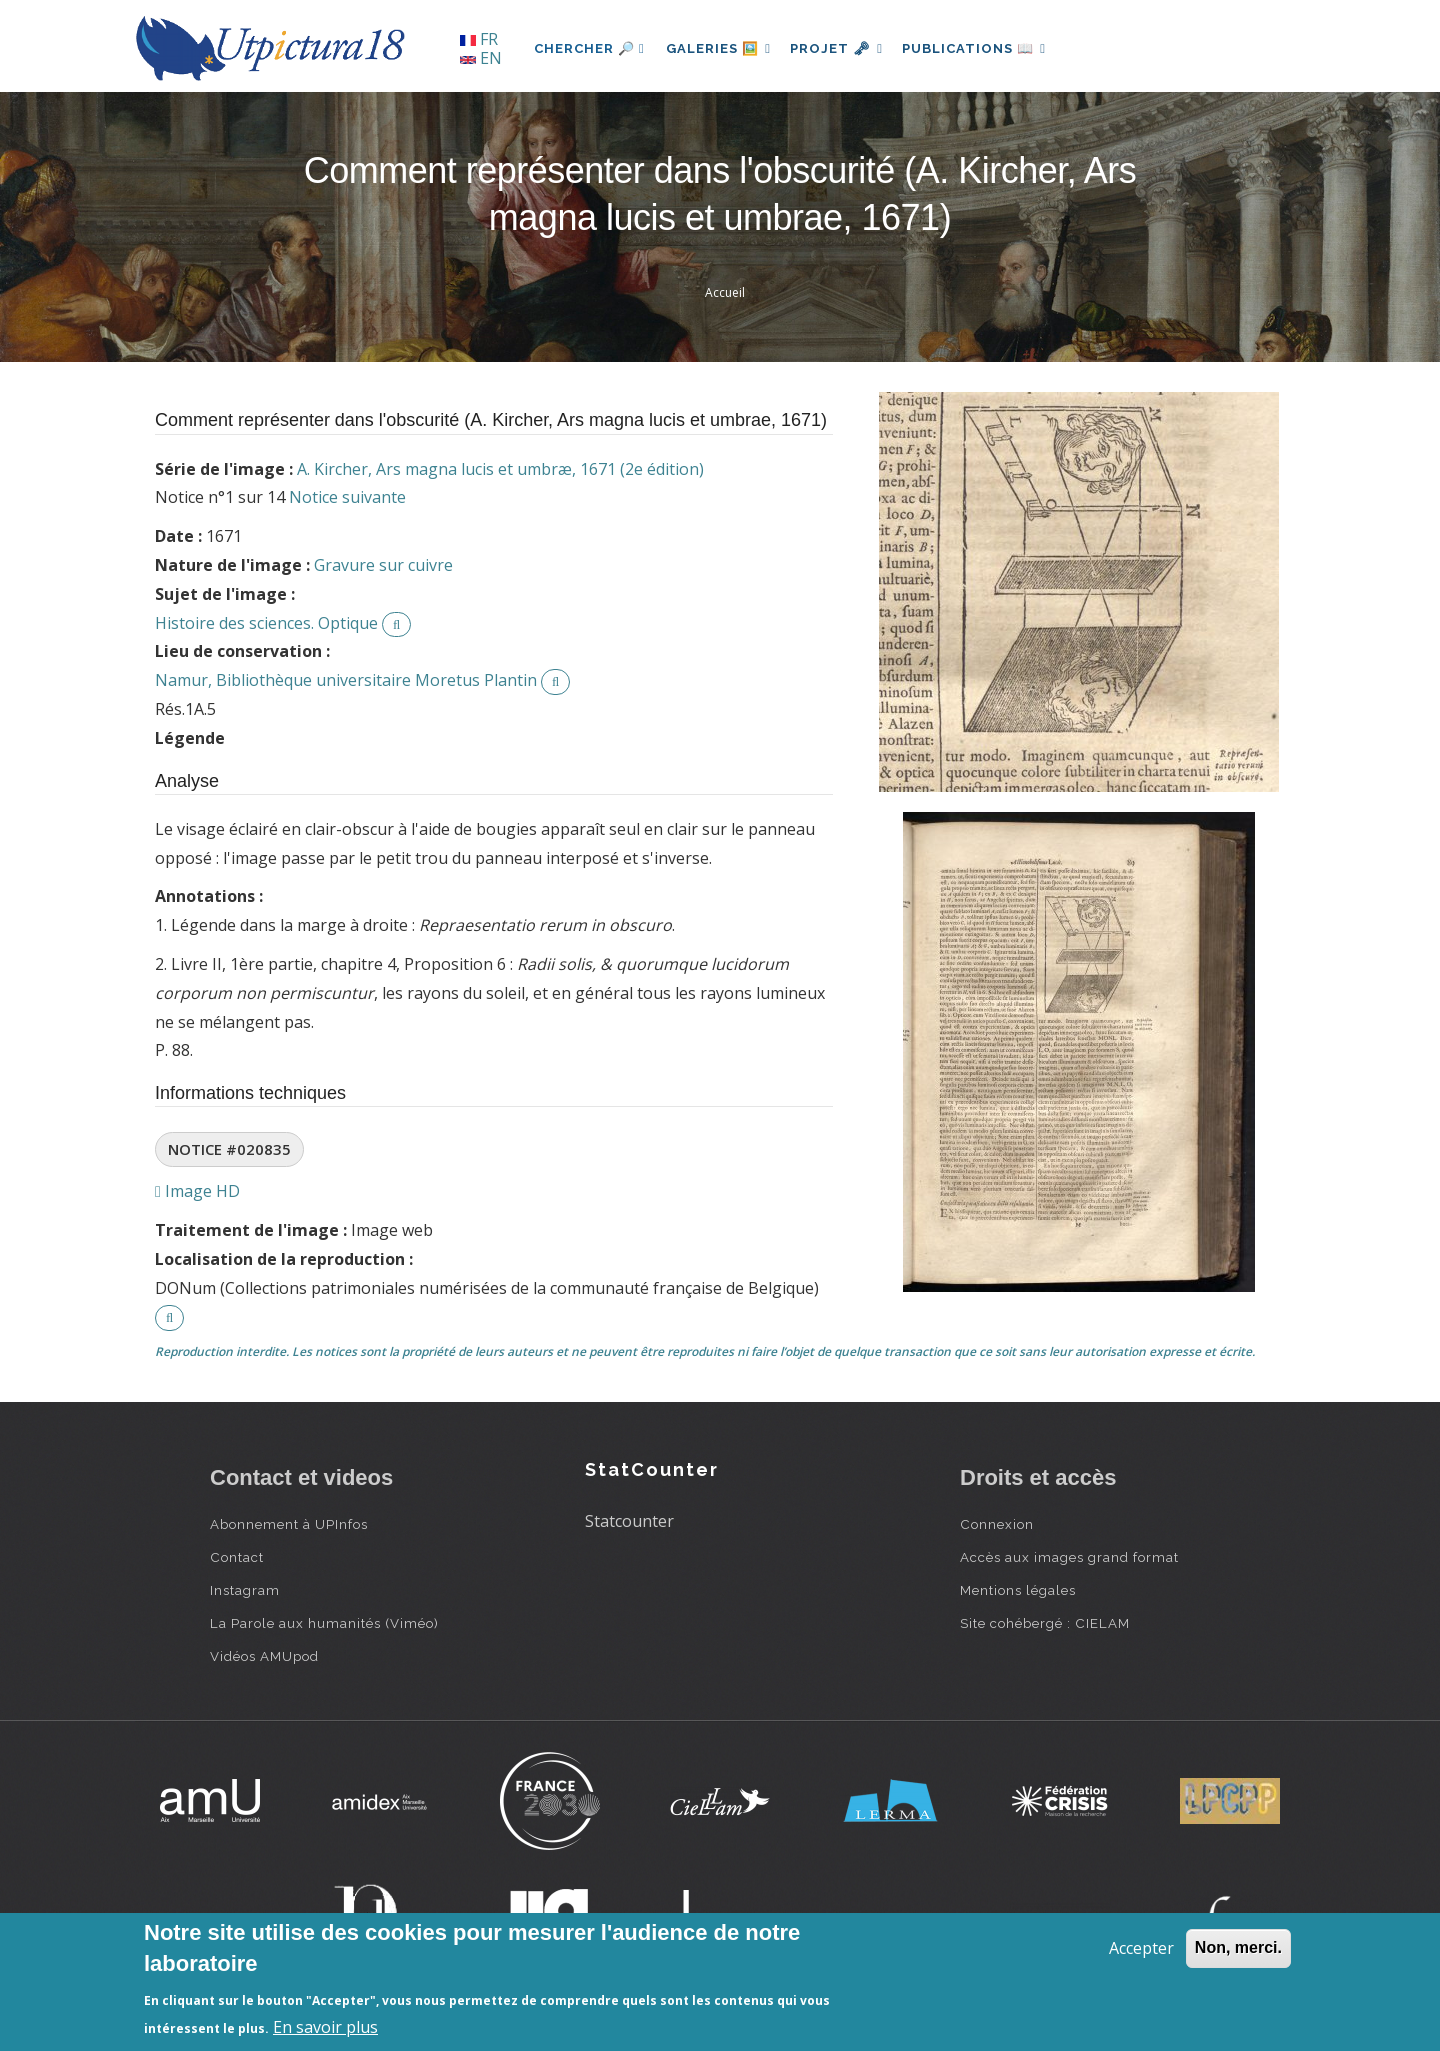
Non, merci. (1238, 1947)
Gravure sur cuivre (383, 565)
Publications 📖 (986, 48)
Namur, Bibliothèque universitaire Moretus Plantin (346, 680)
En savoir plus (325, 2027)
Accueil (725, 292)
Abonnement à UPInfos (289, 1524)
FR (479, 39)
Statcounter (629, 1521)
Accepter (1141, 1948)
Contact (237, 1557)
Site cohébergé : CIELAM (1045, 1623)
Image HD (197, 1191)
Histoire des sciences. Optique (266, 623)
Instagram (245, 1590)
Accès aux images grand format (1069, 1557)
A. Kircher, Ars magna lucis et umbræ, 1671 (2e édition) (500, 469)
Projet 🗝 (844, 48)
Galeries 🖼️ (721, 48)
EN (481, 58)
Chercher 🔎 (589, 48)
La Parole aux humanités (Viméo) (324, 1623)
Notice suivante (347, 497)
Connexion (997, 1524)
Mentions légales (1018, 1590)
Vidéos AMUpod (264, 1656)
